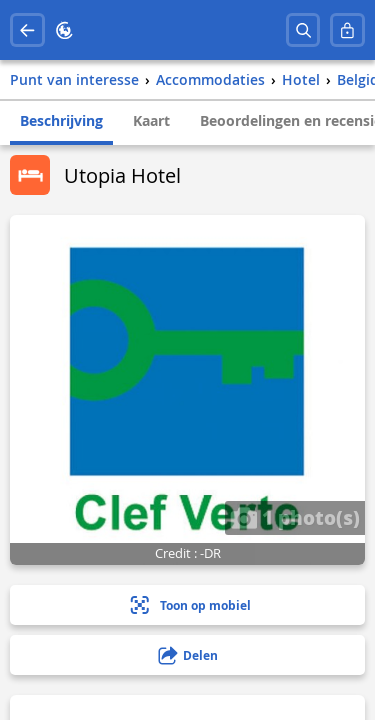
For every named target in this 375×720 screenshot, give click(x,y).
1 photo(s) (295, 517)
